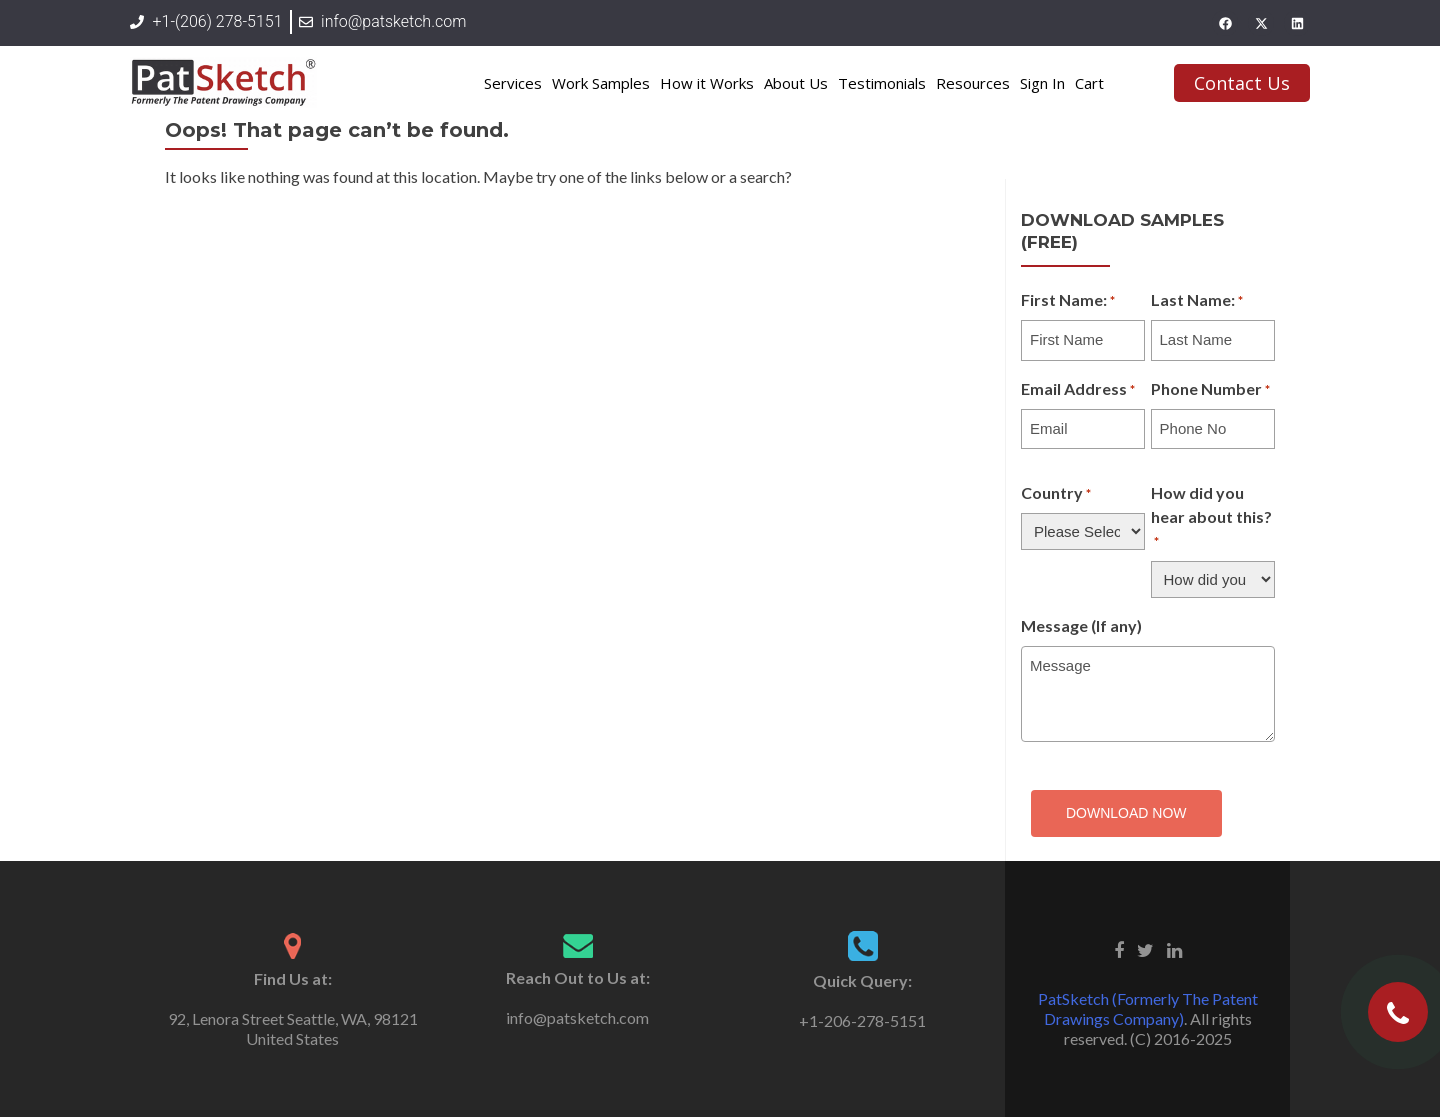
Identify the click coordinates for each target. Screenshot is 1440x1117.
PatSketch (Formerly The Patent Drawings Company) (1148, 1008)
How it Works (707, 83)
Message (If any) (1081, 625)
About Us (796, 83)
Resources (973, 83)
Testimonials (882, 83)
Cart (1089, 83)
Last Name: (1197, 301)
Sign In (1042, 83)
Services (513, 83)
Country (1056, 494)
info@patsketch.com (577, 1017)
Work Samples (601, 83)
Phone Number (1210, 390)
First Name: (1068, 301)
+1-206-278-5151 (862, 1020)
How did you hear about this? (1211, 518)
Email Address (1078, 390)
